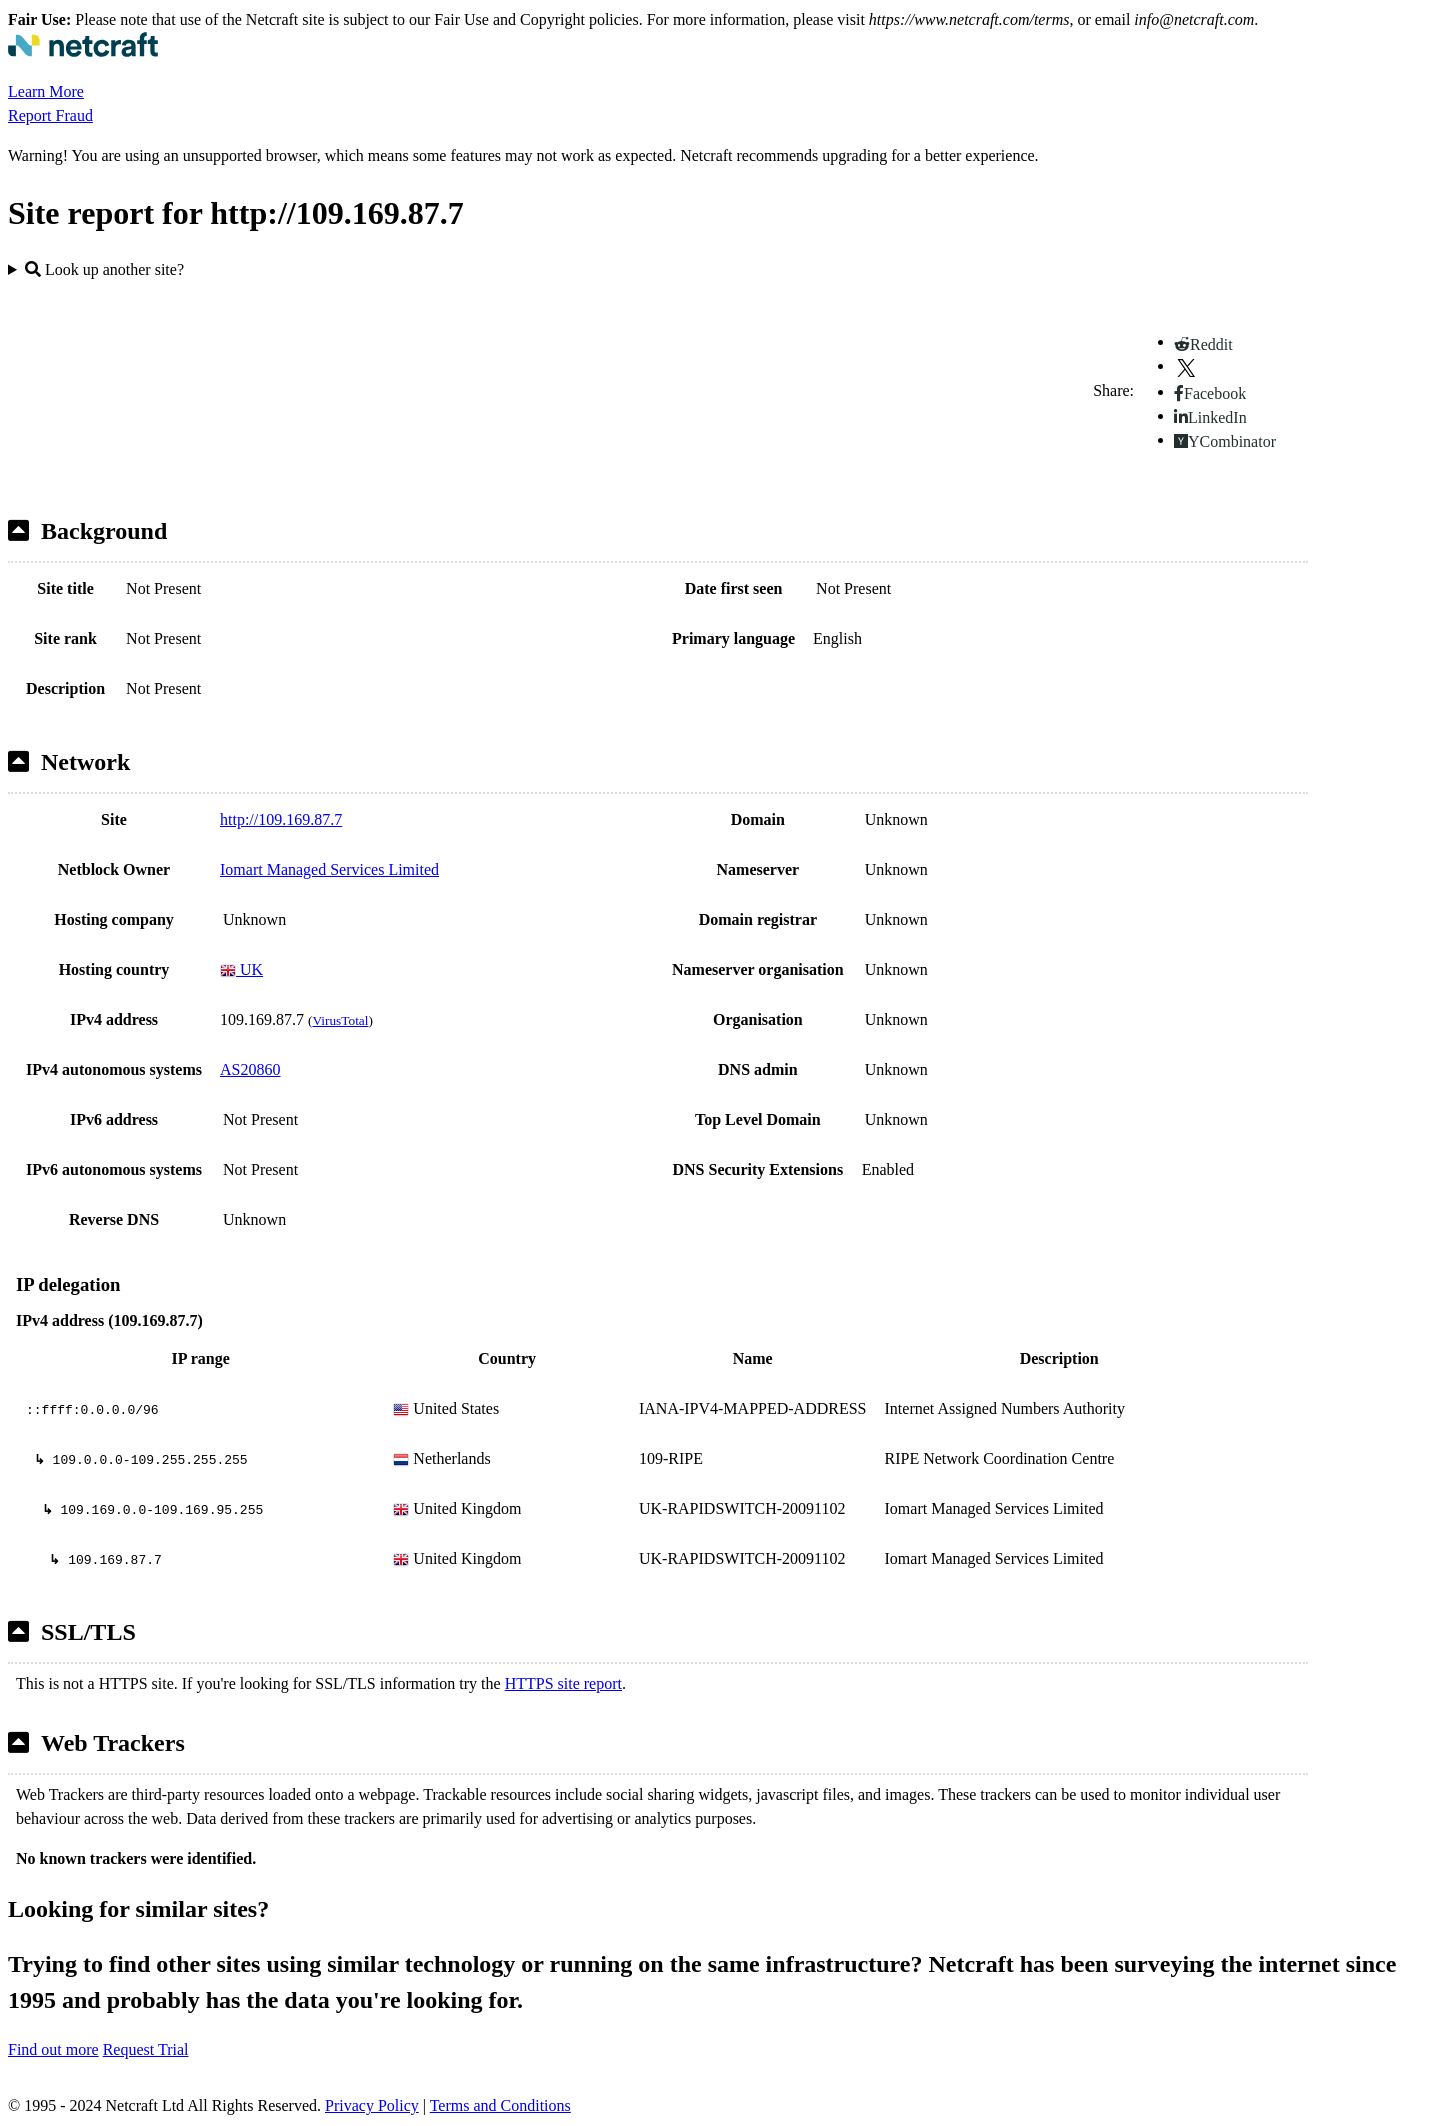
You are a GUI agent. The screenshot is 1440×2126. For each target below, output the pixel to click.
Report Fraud (50, 115)
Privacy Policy (372, 2105)
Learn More (46, 91)
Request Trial (146, 2049)
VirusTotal (340, 1020)
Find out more (53, 2049)
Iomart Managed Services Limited (329, 869)
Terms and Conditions (500, 2105)
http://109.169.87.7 (281, 819)
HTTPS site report (563, 1683)
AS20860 (250, 1069)
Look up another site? (104, 269)
